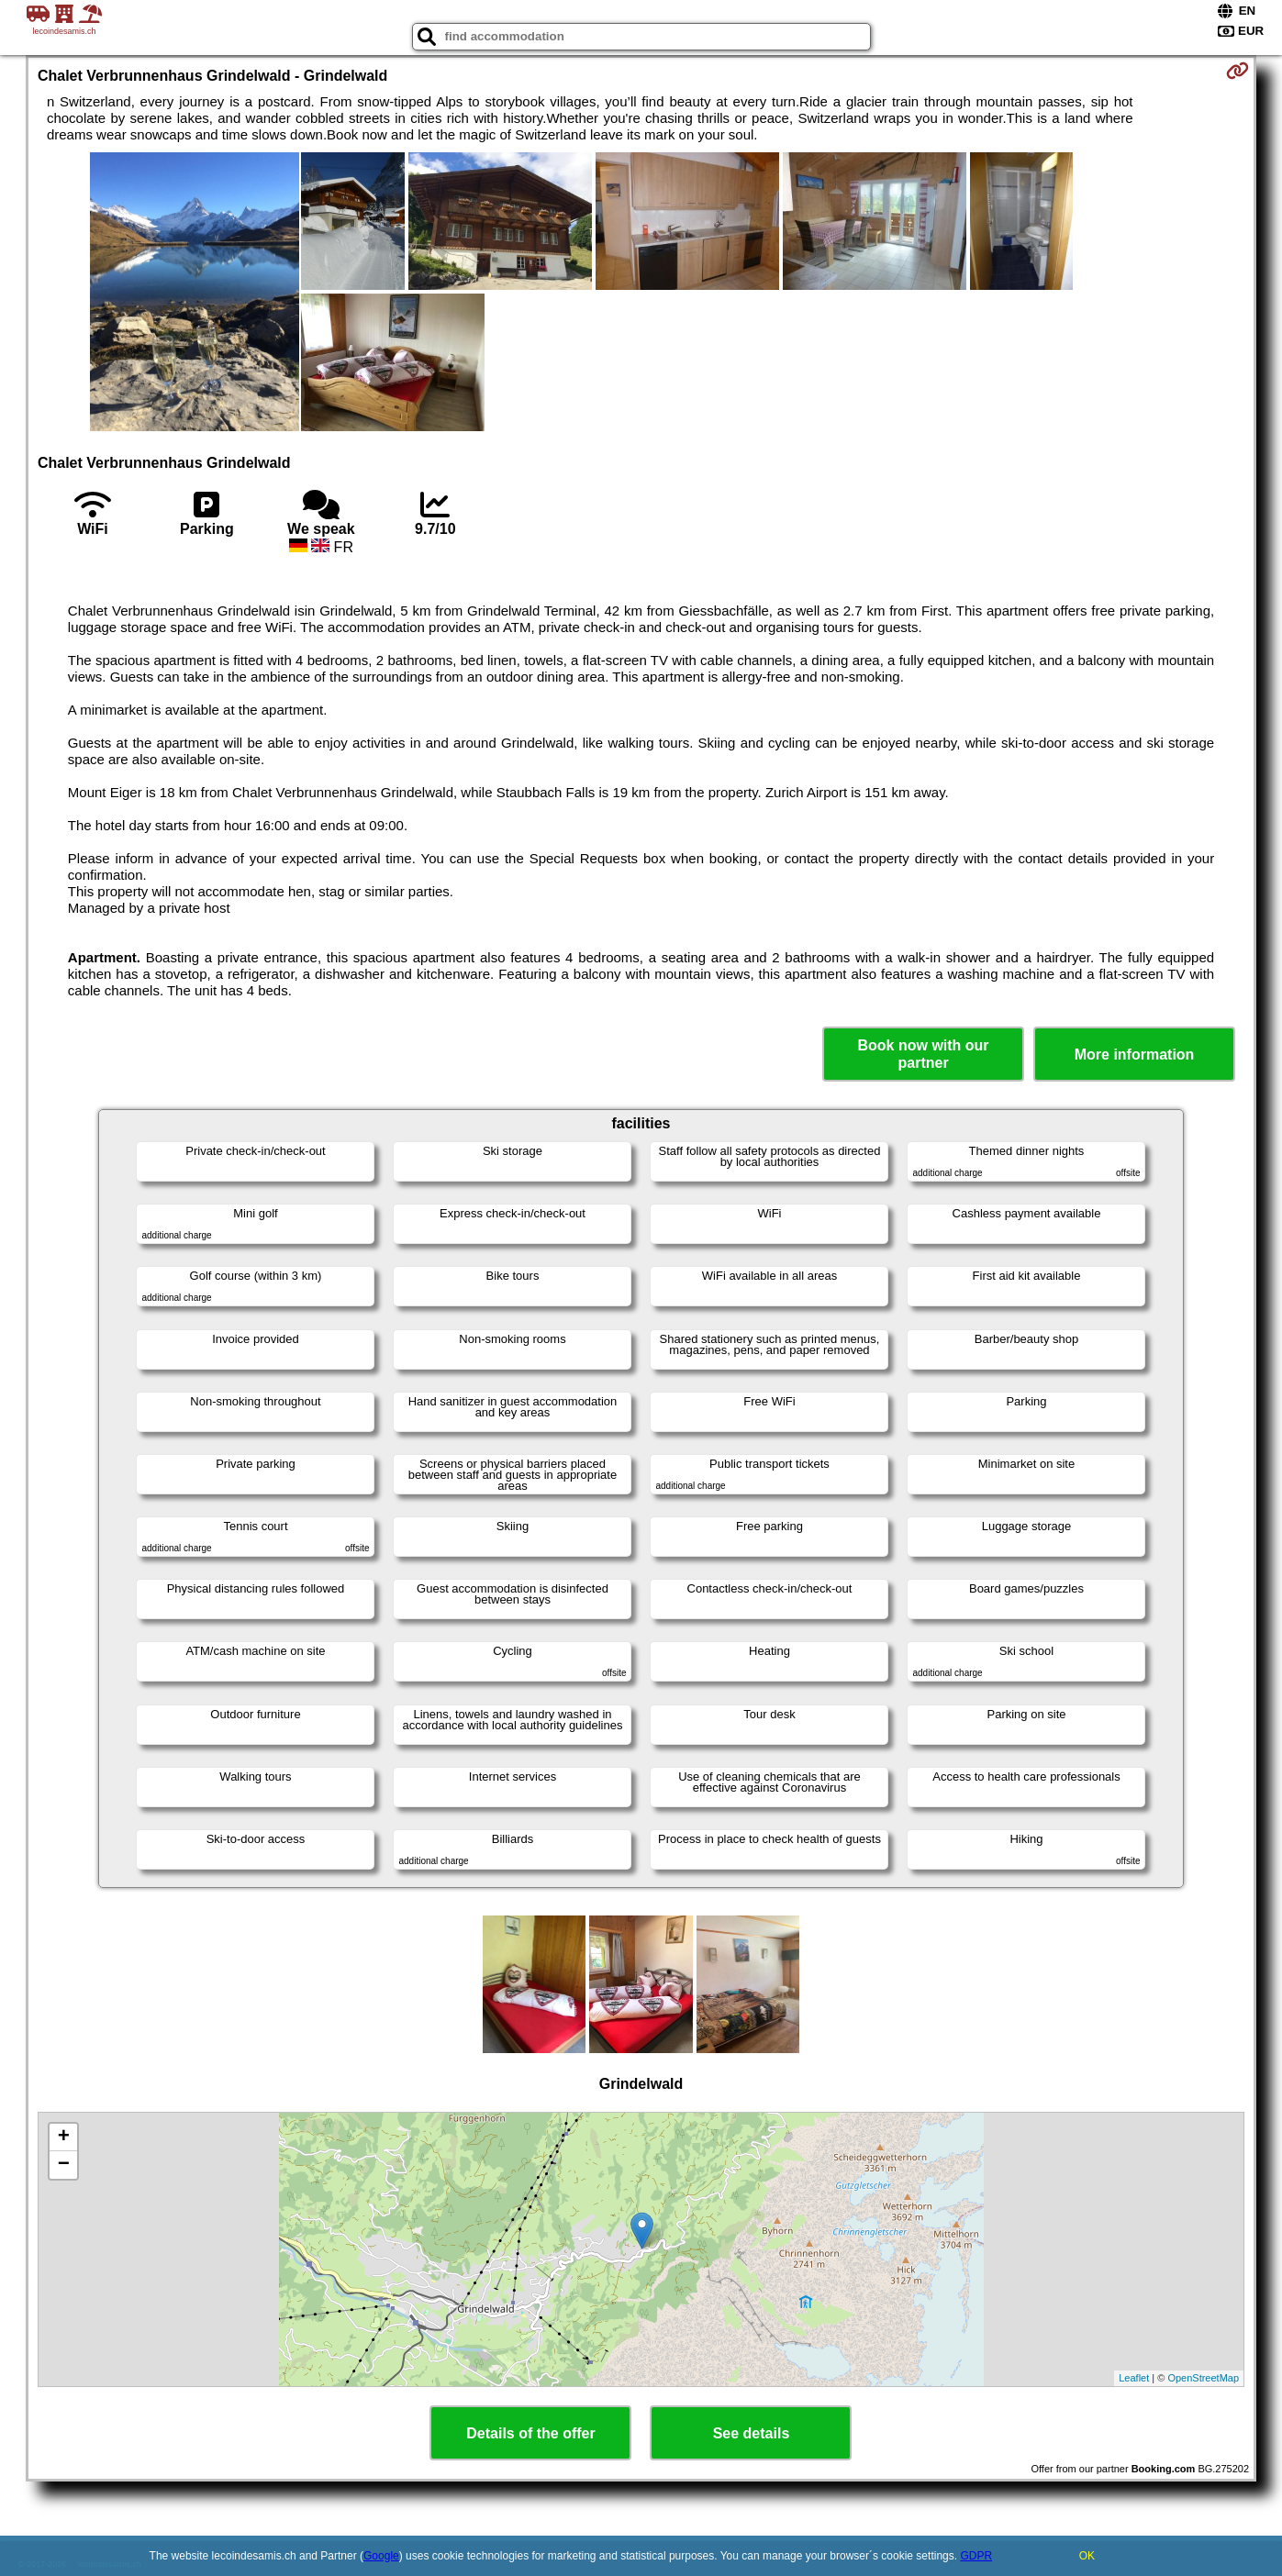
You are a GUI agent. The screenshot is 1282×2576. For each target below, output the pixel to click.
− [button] (64, 2165)
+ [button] (64, 2137)
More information (1135, 1054)
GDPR (976, 2555)
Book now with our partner (923, 1054)
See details (751, 2433)
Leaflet (1134, 2377)
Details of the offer (530, 2433)
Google (381, 2555)
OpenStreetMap (1203, 2377)
